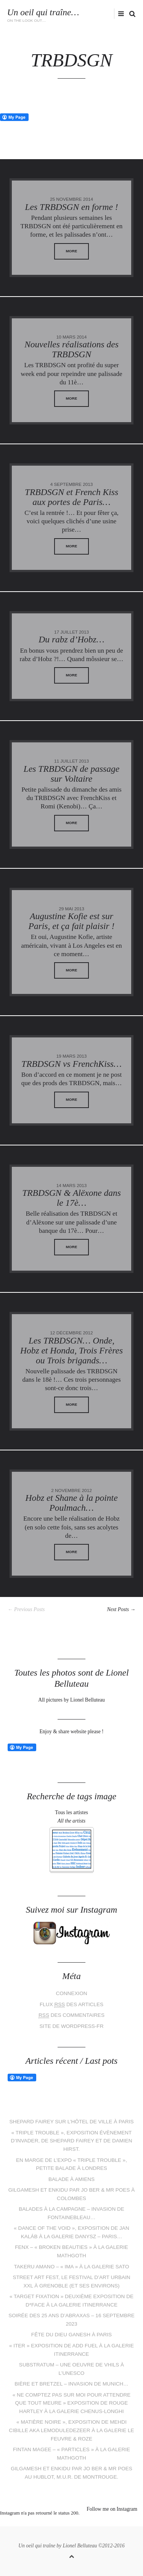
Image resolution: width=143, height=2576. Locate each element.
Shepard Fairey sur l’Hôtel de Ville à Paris (71, 2121)
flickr (111, 13)
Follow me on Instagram (112, 2509)
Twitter (75, 13)
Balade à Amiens (71, 2179)
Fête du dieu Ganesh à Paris (71, 2334)
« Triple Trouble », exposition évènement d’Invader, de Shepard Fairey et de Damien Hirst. (71, 2141)
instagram (99, 13)
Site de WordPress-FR (72, 2026)
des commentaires (71, 2015)
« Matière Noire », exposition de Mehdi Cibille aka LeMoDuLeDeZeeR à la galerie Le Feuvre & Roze (71, 2430)
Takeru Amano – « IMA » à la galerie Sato (71, 2267)
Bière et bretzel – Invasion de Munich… (71, 2384)
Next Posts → (121, 1609)
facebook (87, 13)
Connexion (71, 1993)
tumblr (100, 2522)
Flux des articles (71, 2005)
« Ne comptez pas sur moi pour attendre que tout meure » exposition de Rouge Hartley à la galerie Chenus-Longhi (72, 2403)
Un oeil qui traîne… (43, 12)
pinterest (65, 2522)
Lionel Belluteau (80, 2546)
